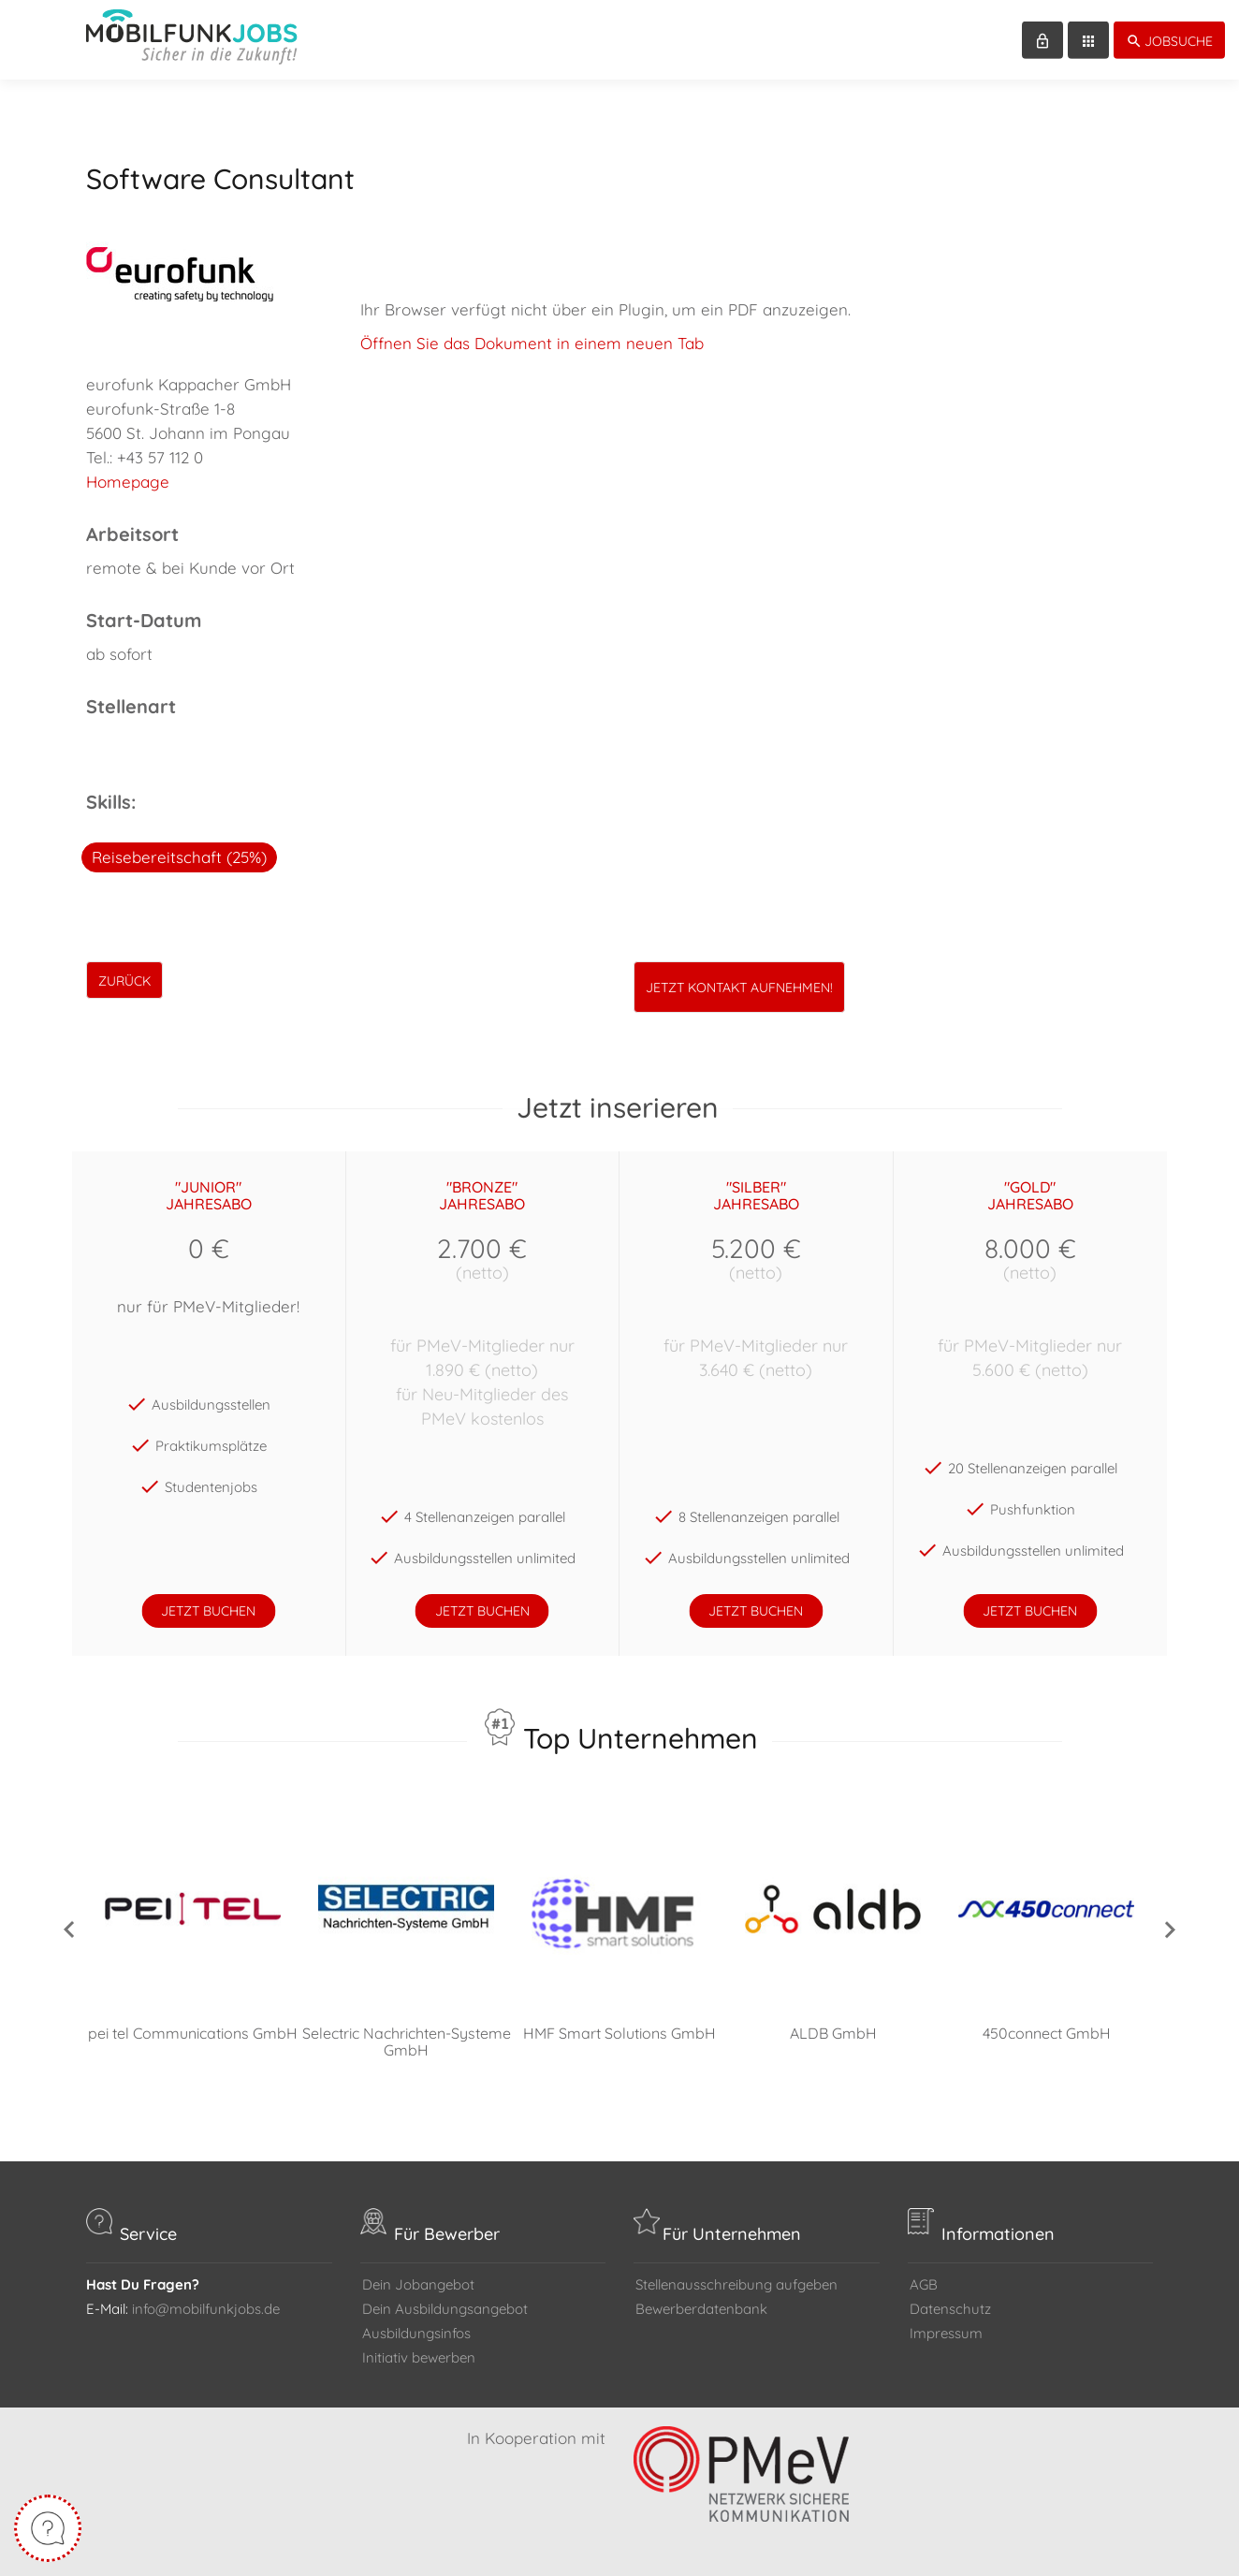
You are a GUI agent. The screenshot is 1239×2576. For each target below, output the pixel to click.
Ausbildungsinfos (416, 2333)
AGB (924, 2284)
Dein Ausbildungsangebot (445, 2309)
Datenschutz (950, 2309)
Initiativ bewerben (418, 2357)
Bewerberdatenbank (701, 2309)
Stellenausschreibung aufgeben (736, 2284)
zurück (124, 981)
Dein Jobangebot (418, 2284)
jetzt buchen (208, 1611)
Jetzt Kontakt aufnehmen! (739, 987)
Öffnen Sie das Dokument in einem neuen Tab (532, 343)
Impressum (946, 2333)
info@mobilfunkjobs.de (206, 2309)
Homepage (127, 481)
